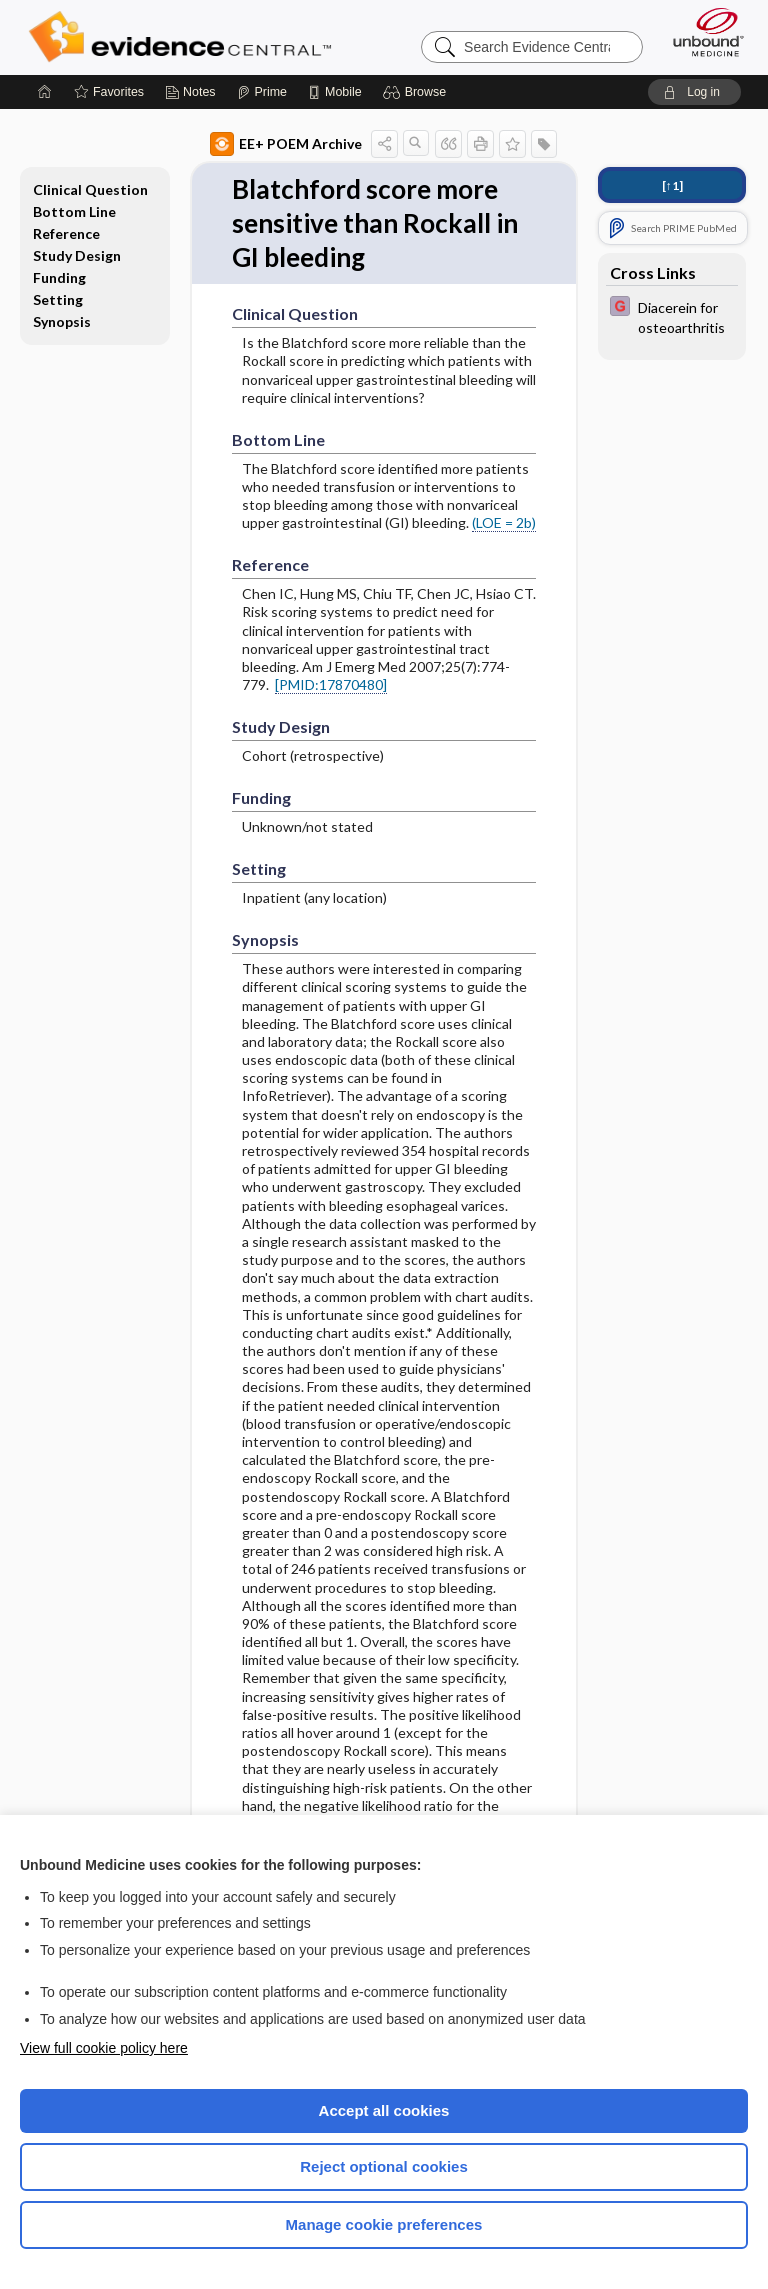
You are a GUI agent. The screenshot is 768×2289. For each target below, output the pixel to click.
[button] (417, 92)
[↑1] (672, 185)
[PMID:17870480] (331, 684)
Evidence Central (184, 37)
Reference (66, 233)
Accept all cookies (384, 2110)
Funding (59, 277)
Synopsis (62, 321)
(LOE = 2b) (504, 522)
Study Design (77, 255)
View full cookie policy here (104, 2048)
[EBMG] (672, 316)
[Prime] (262, 92)
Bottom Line (74, 211)
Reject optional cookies (384, 2166)
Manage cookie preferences (384, 2224)
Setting (58, 299)
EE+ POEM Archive (286, 144)
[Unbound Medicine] (702, 32)
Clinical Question (90, 189)
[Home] (45, 92)
